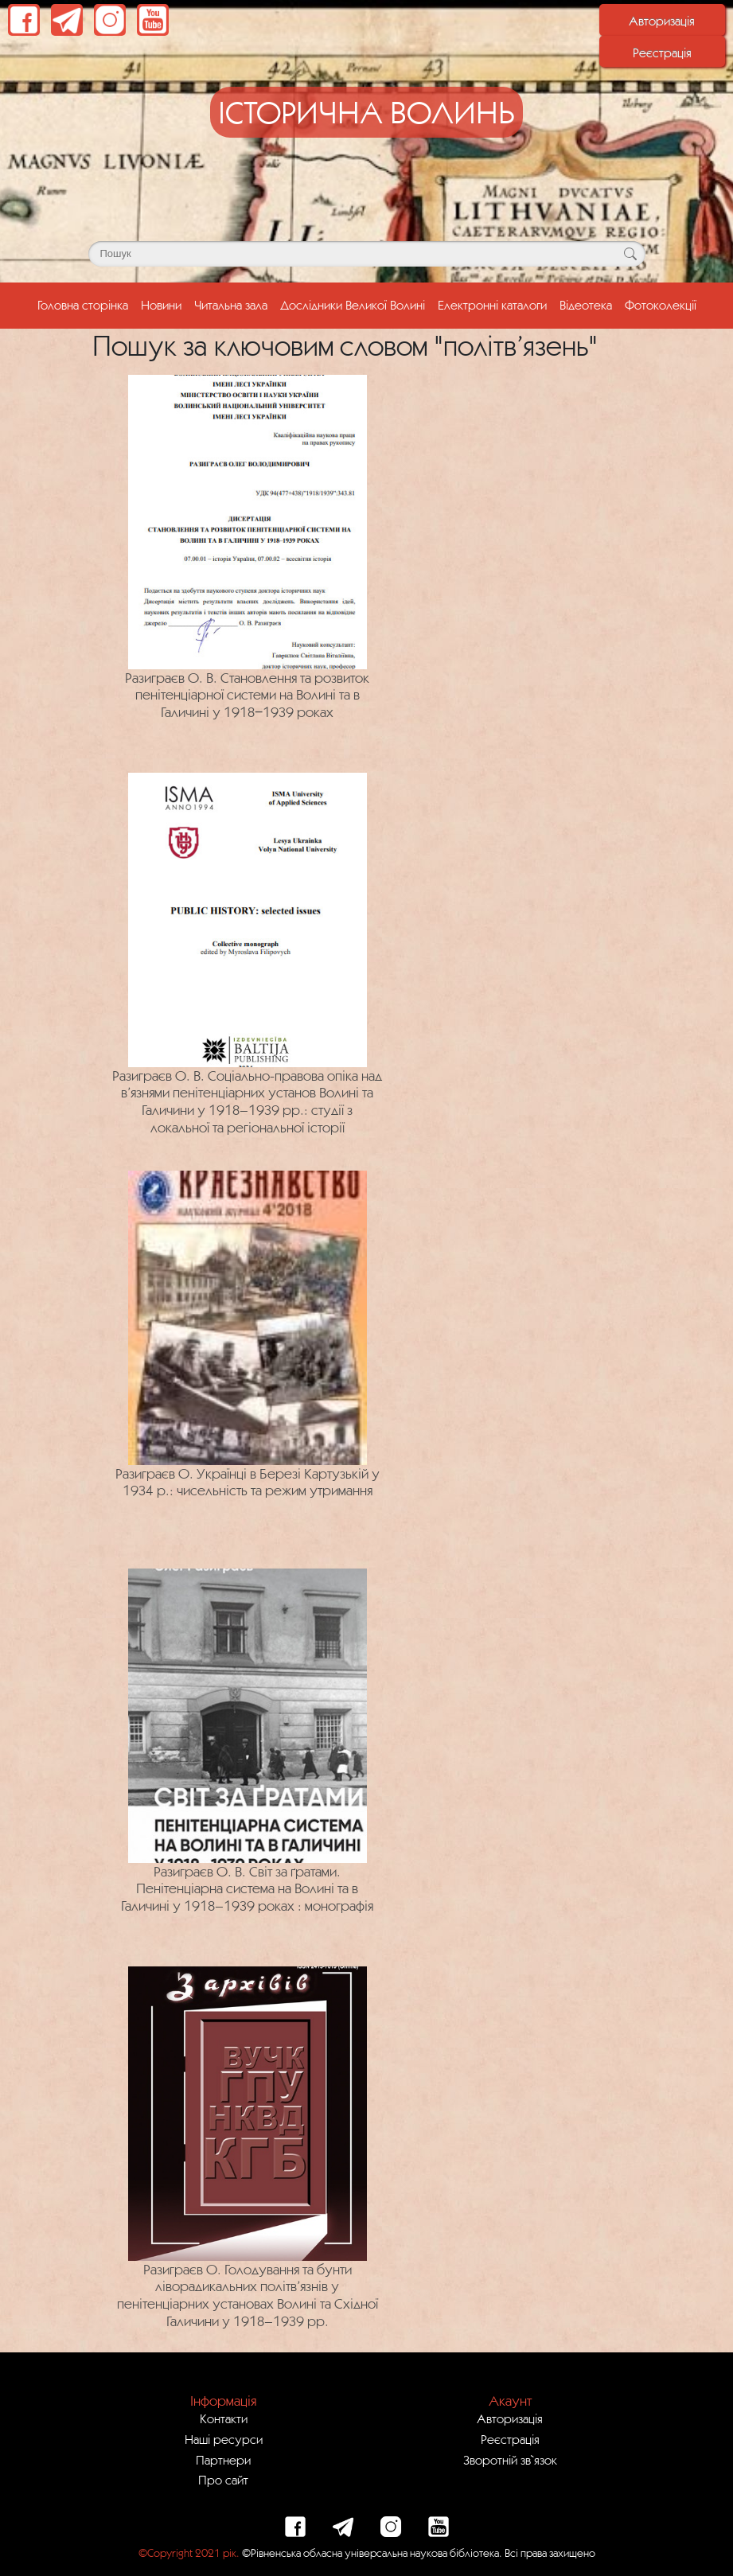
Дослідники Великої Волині (352, 305)
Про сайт (223, 2480)
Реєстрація (662, 52)
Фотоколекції (660, 305)
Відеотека (585, 305)
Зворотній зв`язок (510, 2460)
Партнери (223, 2460)
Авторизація (662, 21)
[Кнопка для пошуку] (630, 254)
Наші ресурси (224, 2439)
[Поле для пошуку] (366, 254)
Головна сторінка (86, 303)
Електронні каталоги (492, 305)
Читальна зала (230, 305)
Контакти (224, 2418)
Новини (161, 305)
